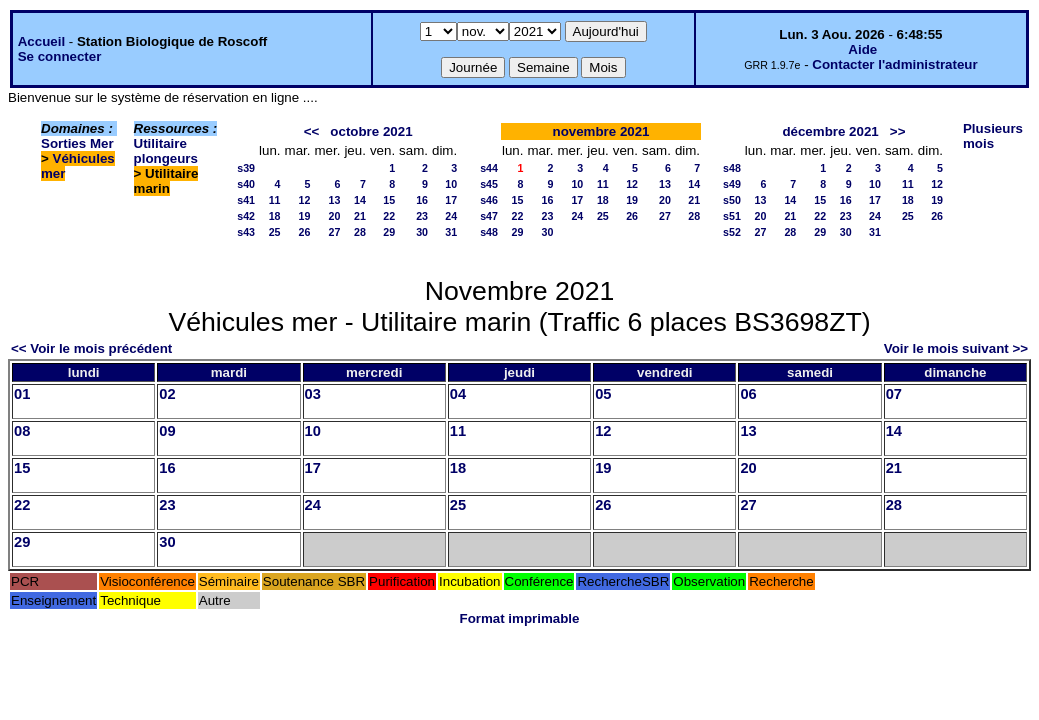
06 (748, 394)
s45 (489, 184)
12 (305, 200)
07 (894, 394)
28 (360, 232)
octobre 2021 (371, 131)
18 (275, 216)
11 (275, 200)
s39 (246, 168)
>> (898, 131)
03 (313, 394)
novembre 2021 (600, 131)
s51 (732, 216)
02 (167, 394)
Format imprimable (520, 618)
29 (389, 232)
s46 (489, 200)
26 (305, 232)
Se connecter (60, 56)
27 (335, 232)
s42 (246, 216)
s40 (246, 184)
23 (422, 216)
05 (603, 394)
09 (167, 431)
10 (451, 184)
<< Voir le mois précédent (91, 348)
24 (451, 216)
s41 (246, 200)
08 (22, 431)
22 (389, 216)
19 (305, 216)
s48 (489, 232)
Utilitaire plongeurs (166, 151)
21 (360, 216)
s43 (246, 232)
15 (389, 200)
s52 (732, 232)
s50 (732, 200)
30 (422, 232)
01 (22, 394)
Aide (862, 49)
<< (312, 131)
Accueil (41, 41)
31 (451, 232)
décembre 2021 (830, 131)
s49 (732, 184)
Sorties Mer (77, 143)
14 (360, 200)
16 (422, 200)
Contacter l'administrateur (894, 64)
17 (451, 200)
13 (335, 200)
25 (275, 232)
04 (458, 394)
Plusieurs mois (993, 136)
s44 (489, 168)
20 (335, 216)
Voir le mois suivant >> (956, 348)
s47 (489, 216)
